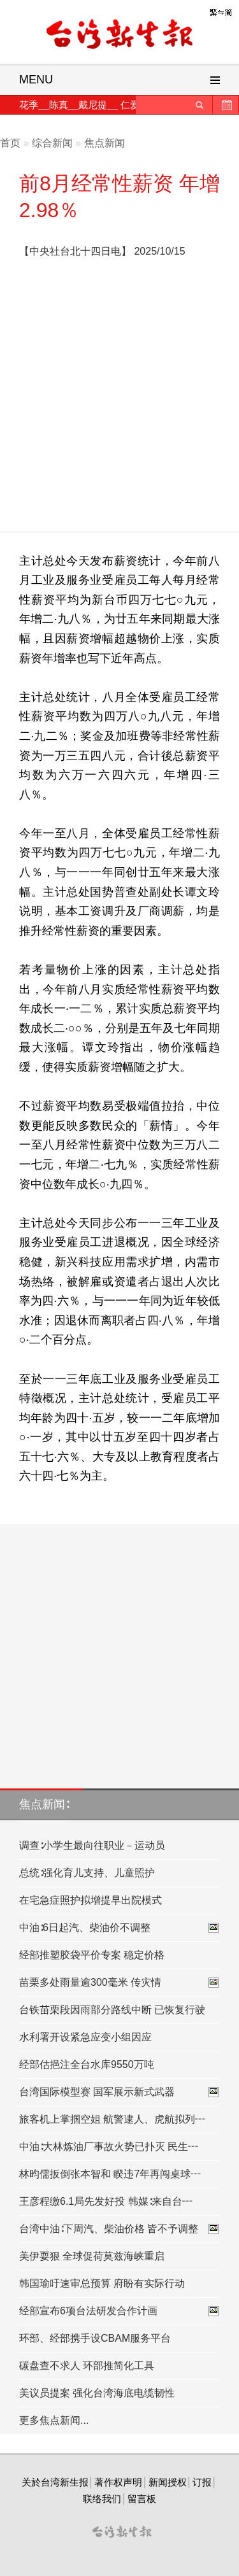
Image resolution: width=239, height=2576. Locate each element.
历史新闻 (225, 105)
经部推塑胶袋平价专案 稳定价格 (91, 1955)
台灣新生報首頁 (120, 35)
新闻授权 (167, 2482)
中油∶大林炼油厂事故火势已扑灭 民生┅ (108, 2146)
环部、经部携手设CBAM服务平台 (95, 2338)
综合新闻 (52, 143)
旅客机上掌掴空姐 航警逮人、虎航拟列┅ (112, 2119)
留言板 (141, 2498)
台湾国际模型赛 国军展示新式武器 (119, 2092)
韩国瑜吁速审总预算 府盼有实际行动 (102, 2283)
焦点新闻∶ (44, 1804)
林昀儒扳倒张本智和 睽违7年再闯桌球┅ (110, 2174)
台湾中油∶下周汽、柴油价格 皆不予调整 (119, 2229)
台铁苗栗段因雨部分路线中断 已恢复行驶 (112, 2009)
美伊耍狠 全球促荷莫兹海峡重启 (91, 2256)
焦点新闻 (104, 143)
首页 (10, 143)
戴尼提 (92, 104)
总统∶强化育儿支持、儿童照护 (87, 1872)
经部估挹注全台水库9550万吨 (86, 2064)
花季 (28, 104)
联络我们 (102, 2498)
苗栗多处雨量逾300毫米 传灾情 (119, 1982)
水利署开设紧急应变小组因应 (85, 2037)
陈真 (58, 104)
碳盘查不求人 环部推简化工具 (86, 2365)
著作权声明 (118, 2482)
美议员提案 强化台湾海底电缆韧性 (97, 2393)
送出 (199, 105)
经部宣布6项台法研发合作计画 (119, 2311)
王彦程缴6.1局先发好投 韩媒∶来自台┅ (105, 2201)
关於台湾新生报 (55, 2482)
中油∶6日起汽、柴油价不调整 (119, 1927)
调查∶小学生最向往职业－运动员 (92, 1845)
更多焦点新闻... (54, 2420)
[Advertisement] (119, 399)
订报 (202, 2482)
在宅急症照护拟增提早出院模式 (90, 1900)
